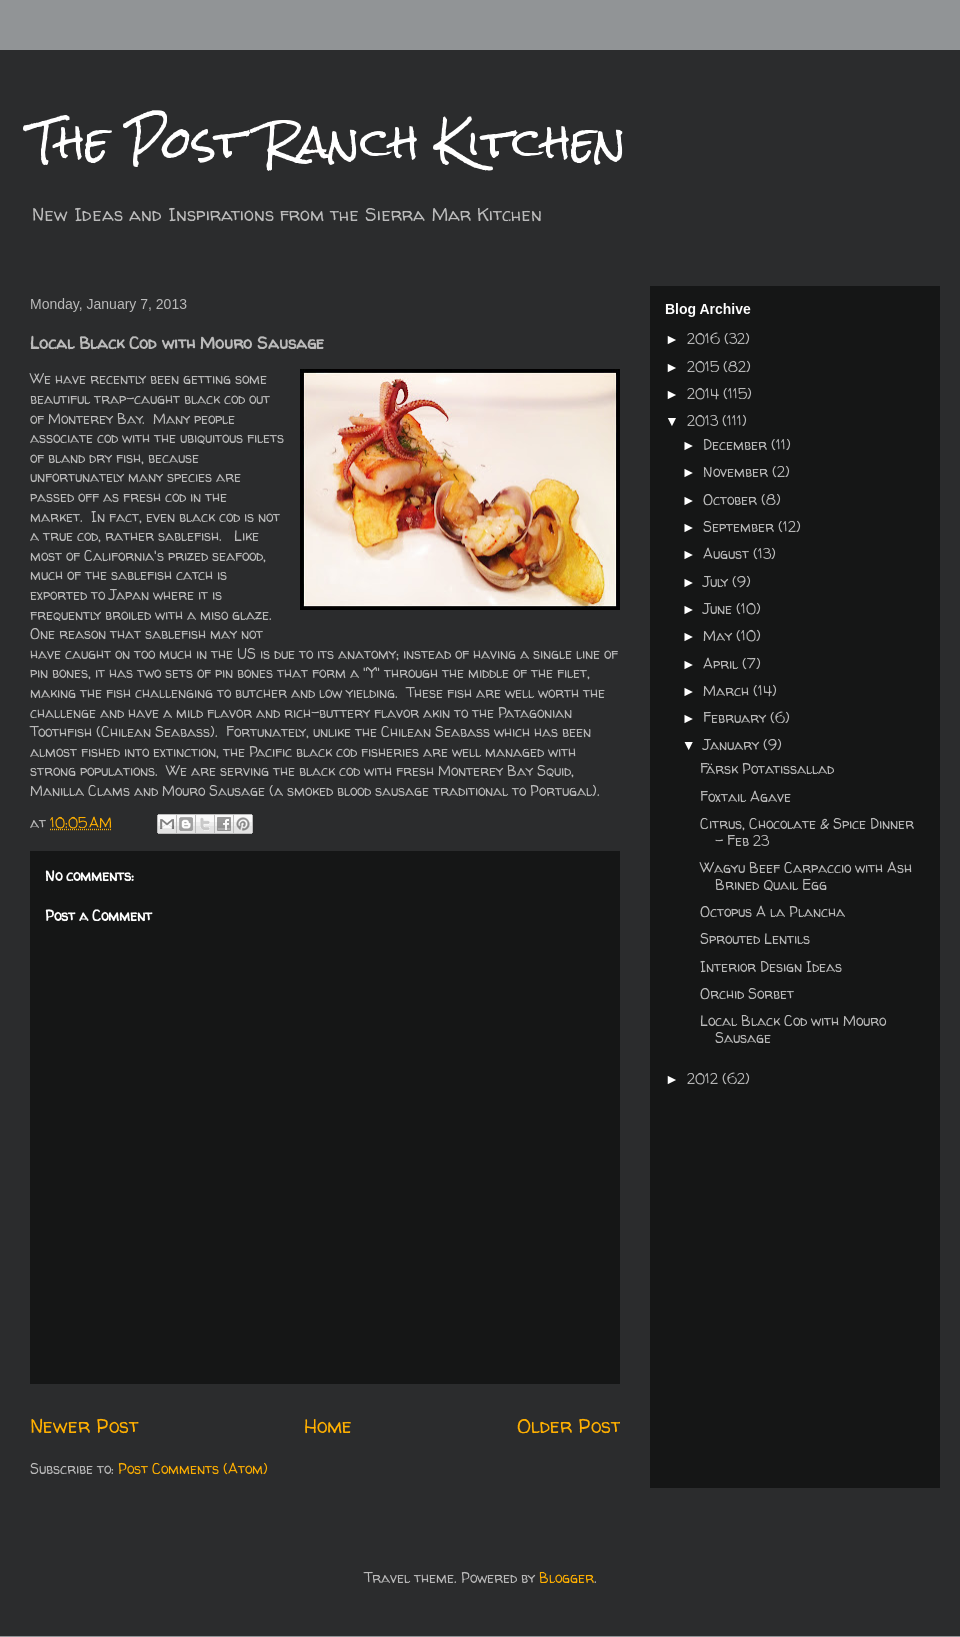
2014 (705, 393)
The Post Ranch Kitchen (328, 141)
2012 (704, 1078)
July (717, 581)
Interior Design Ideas (771, 966)
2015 (705, 366)
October (732, 499)
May (719, 635)
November (737, 471)
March (728, 690)
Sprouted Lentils (755, 938)
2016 (705, 338)
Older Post (568, 1425)
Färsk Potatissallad (767, 768)
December (737, 444)
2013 (704, 420)
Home (328, 1425)
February (736, 717)
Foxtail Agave (745, 796)
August (728, 553)
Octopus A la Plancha (772, 911)
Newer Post (84, 1425)
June (719, 608)
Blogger (566, 1577)
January (733, 744)
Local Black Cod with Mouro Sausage (793, 1029)
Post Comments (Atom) (193, 1468)
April (722, 663)
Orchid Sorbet (747, 993)
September (740, 526)
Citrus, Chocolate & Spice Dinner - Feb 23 (807, 832)
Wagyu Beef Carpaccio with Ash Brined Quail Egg (806, 876)
